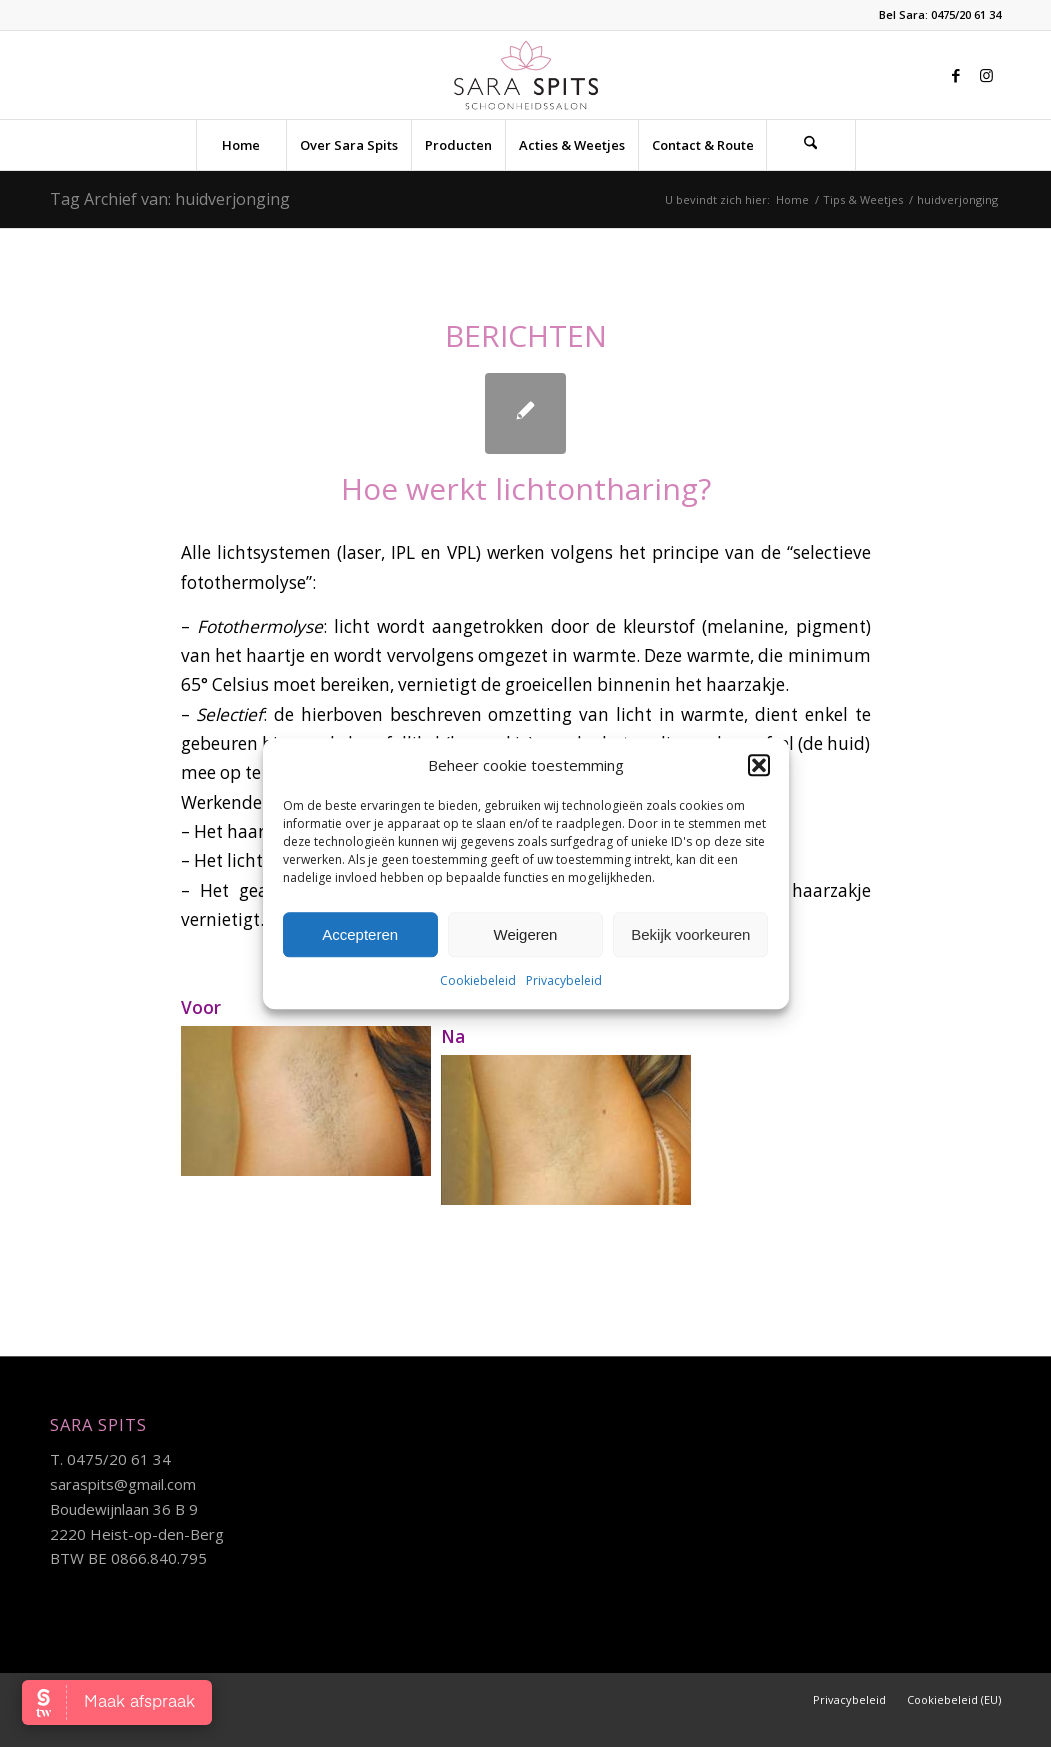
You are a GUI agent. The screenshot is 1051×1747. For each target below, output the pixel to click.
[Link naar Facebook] (956, 75)
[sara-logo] (525, 75)
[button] (759, 765)
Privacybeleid (564, 981)
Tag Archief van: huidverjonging (170, 199)
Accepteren (360, 934)
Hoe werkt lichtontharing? (526, 488)
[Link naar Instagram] (986, 75)
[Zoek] (811, 145)
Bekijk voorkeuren (690, 934)
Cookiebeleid (478, 981)
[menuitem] (241, 145)
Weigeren (526, 934)
